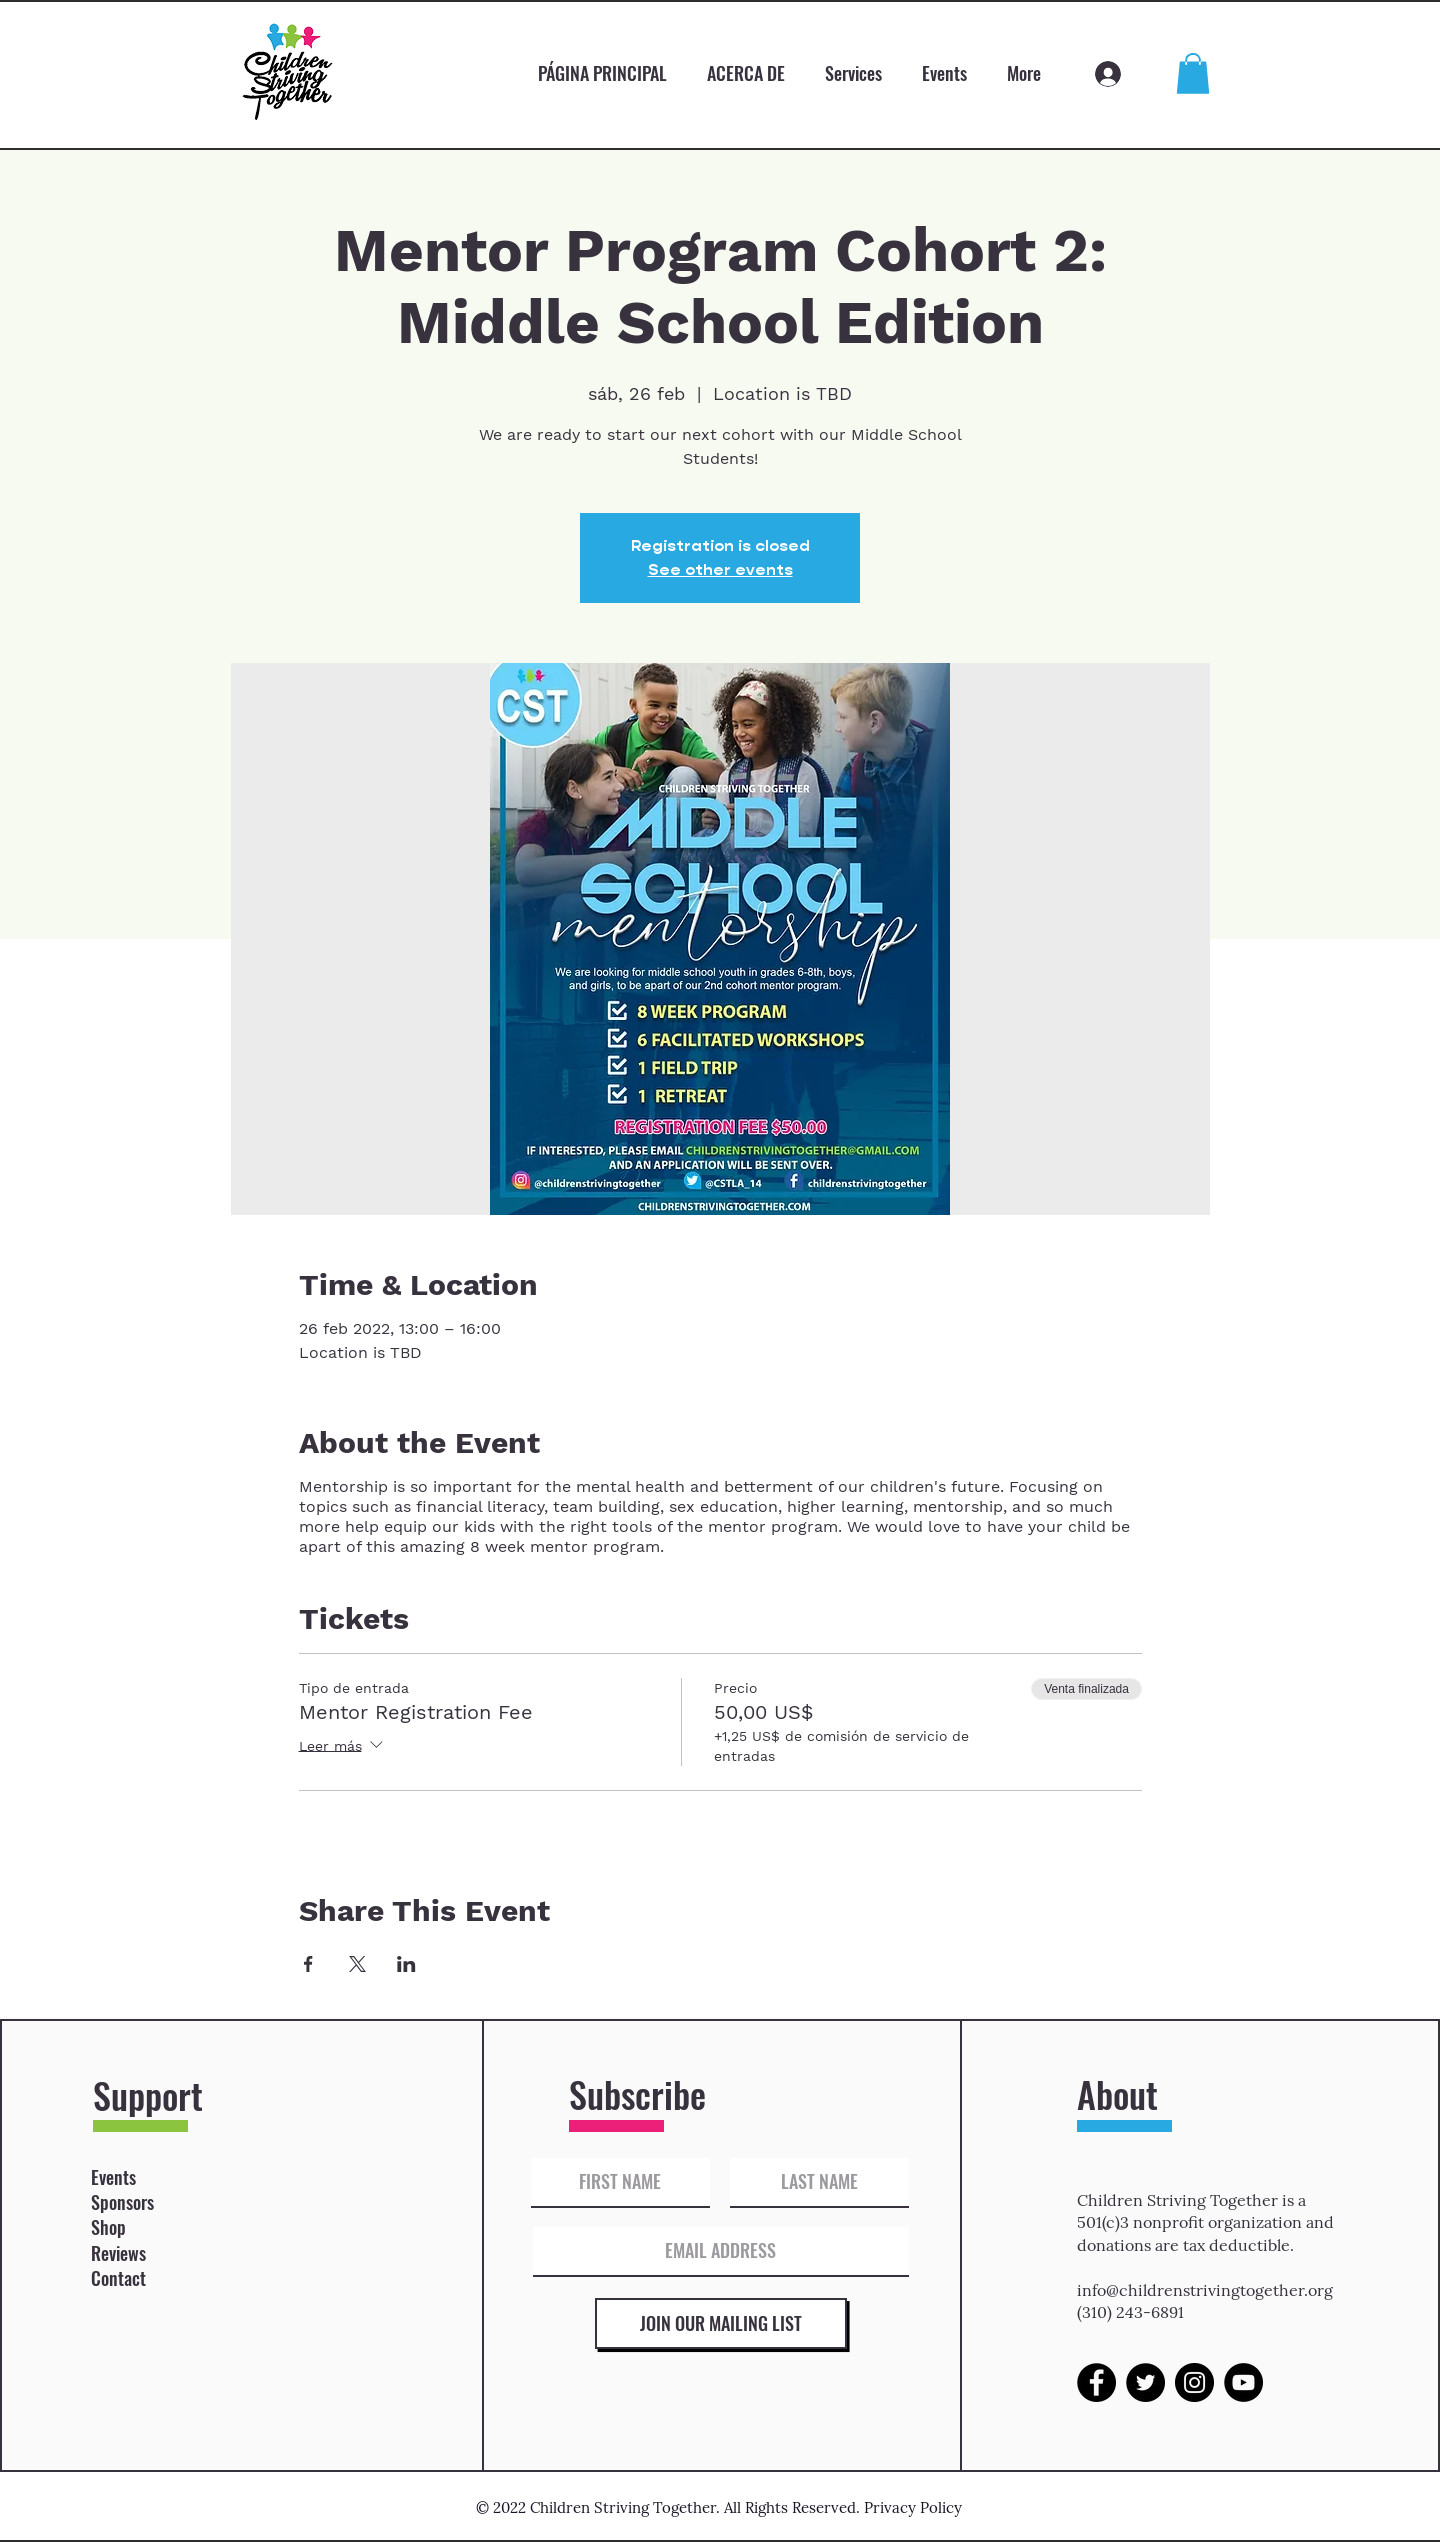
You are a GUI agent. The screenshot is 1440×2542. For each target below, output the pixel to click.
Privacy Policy (913, 2507)
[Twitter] (1145, 2382)
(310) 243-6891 (1130, 2312)
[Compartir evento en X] (357, 1964)
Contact (118, 2278)
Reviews (118, 2253)
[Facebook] (1096, 2382)
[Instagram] (1194, 2382)
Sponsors (122, 2202)
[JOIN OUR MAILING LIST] (721, 2323)
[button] (1193, 73)
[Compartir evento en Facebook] (308, 1964)
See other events (720, 569)
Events (113, 2177)
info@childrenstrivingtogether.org (1205, 2290)
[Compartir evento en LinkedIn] (406, 1964)
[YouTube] (1243, 2382)
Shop (108, 2227)
